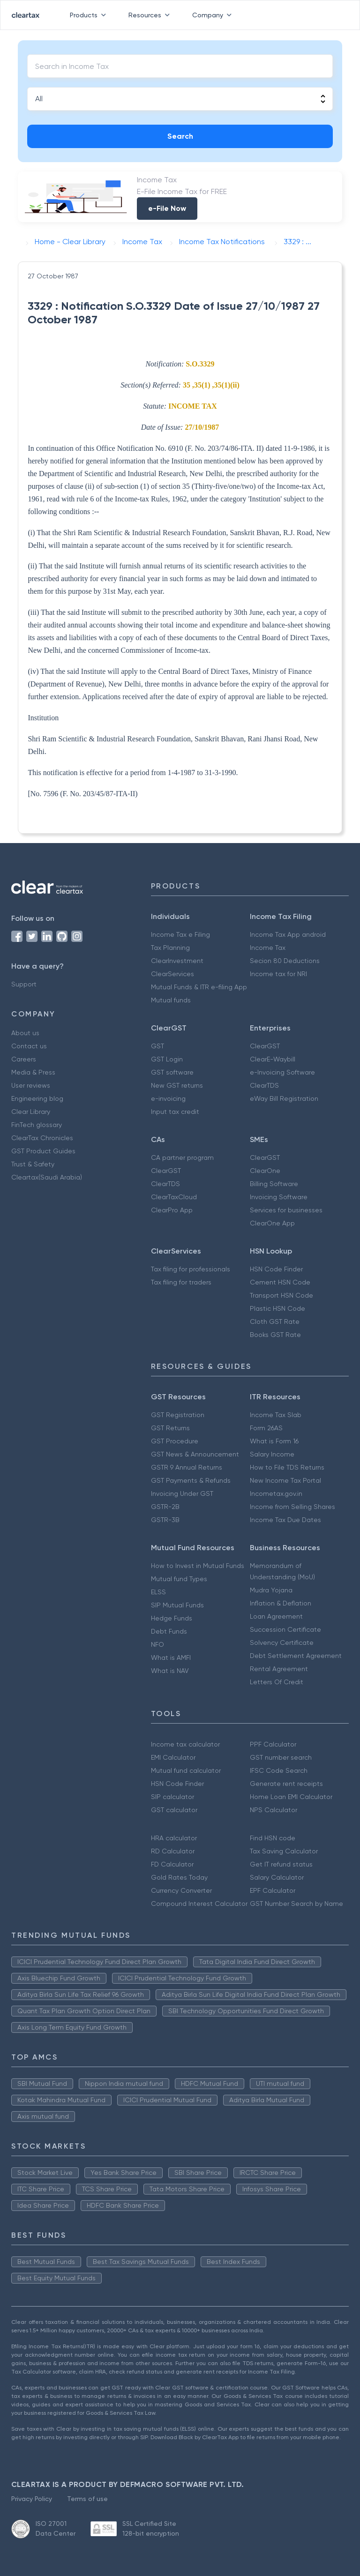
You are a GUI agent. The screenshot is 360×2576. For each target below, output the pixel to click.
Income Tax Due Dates (285, 1519)
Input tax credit (175, 1111)
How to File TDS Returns (287, 1467)
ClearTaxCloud (174, 1197)
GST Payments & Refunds (191, 1480)
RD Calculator (173, 1851)
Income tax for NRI (278, 974)
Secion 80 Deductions (285, 960)
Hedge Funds (171, 1618)
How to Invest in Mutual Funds (197, 1565)
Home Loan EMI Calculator (291, 1796)
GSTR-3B (165, 1519)
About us (25, 1033)
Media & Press (33, 1072)
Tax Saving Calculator (284, 1851)
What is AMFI (171, 1657)
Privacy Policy (31, 2498)
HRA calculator (174, 1838)
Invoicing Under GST (182, 1493)
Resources (150, 15)
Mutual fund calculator (186, 1770)
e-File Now (167, 208)
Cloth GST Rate (275, 1321)
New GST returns (177, 1085)
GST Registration (177, 1415)
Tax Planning (170, 947)
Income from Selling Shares (292, 1506)
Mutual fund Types (179, 1579)
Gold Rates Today (179, 1877)
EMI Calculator (173, 1757)
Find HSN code (272, 1838)
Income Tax (267, 947)
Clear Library (30, 1111)
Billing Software (274, 1183)
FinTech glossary (36, 1124)
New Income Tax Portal (285, 1480)
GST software (172, 1072)
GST (157, 1046)
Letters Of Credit (276, 1682)
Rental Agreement (279, 1669)
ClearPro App (172, 1210)
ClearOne (265, 1170)
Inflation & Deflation (280, 1603)
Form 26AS (266, 1428)
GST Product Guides (43, 1151)
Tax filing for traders (181, 1282)
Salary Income (272, 1454)
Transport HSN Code (281, 1295)
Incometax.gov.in (276, 1493)
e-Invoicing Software (282, 1072)
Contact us (29, 1046)
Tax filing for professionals (190, 1269)
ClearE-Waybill (272, 1059)
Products (90, 15)
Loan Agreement (276, 1616)
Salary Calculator (277, 1877)
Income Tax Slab (275, 1415)
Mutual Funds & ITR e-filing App (199, 987)
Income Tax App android (288, 934)
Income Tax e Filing (180, 934)
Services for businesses (286, 1210)
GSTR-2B (165, 1506)
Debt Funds (169, 1631)
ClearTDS (264, 1085)
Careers (23, 1059)
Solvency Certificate (282, 1642)
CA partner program (182, 1157)
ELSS (158, 1592)
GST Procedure (174, 1441)
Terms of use (87, 2498)
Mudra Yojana (271, 1590)
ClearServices (172, 974)
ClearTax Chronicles (42, 1138)
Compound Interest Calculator (199, 1903)
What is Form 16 (274, 1441)
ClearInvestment (177, 960)
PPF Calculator (273, 1744)
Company (213, 15)
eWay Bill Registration (284, 1098)
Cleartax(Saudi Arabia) (46, 1177)
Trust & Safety (32, 1164)
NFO (157, 1644)
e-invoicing (168, 1098)
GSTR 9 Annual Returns (186, 1467)
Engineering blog (37, 1098)
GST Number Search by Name (296, 1903)
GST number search (281, 1757)
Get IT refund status (281, 1864)
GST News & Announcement (195, 1454)
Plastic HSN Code (277, 1308)
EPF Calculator (272, 1890)
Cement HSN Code (280, 1282)
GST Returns (170, 1428)
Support (24, 984)
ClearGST (265, 1046)
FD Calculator (172, 1864)
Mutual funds (171, 1000)
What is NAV (170, 1670)
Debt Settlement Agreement (296, 1655)
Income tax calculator (185, 1744)
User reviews (30, 1085)
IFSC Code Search (279, 1770)
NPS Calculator (273, 1810)
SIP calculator (172, 1796)
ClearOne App (272, 1223)
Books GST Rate (275, 1334)
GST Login (167, 1059)
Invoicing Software (279, 1197)
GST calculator (174, 1810)
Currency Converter (181, 1890)
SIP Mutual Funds (177, 1605)
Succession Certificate (285, 1629)
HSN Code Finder (276, 1269)
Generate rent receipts (286, 1783)
